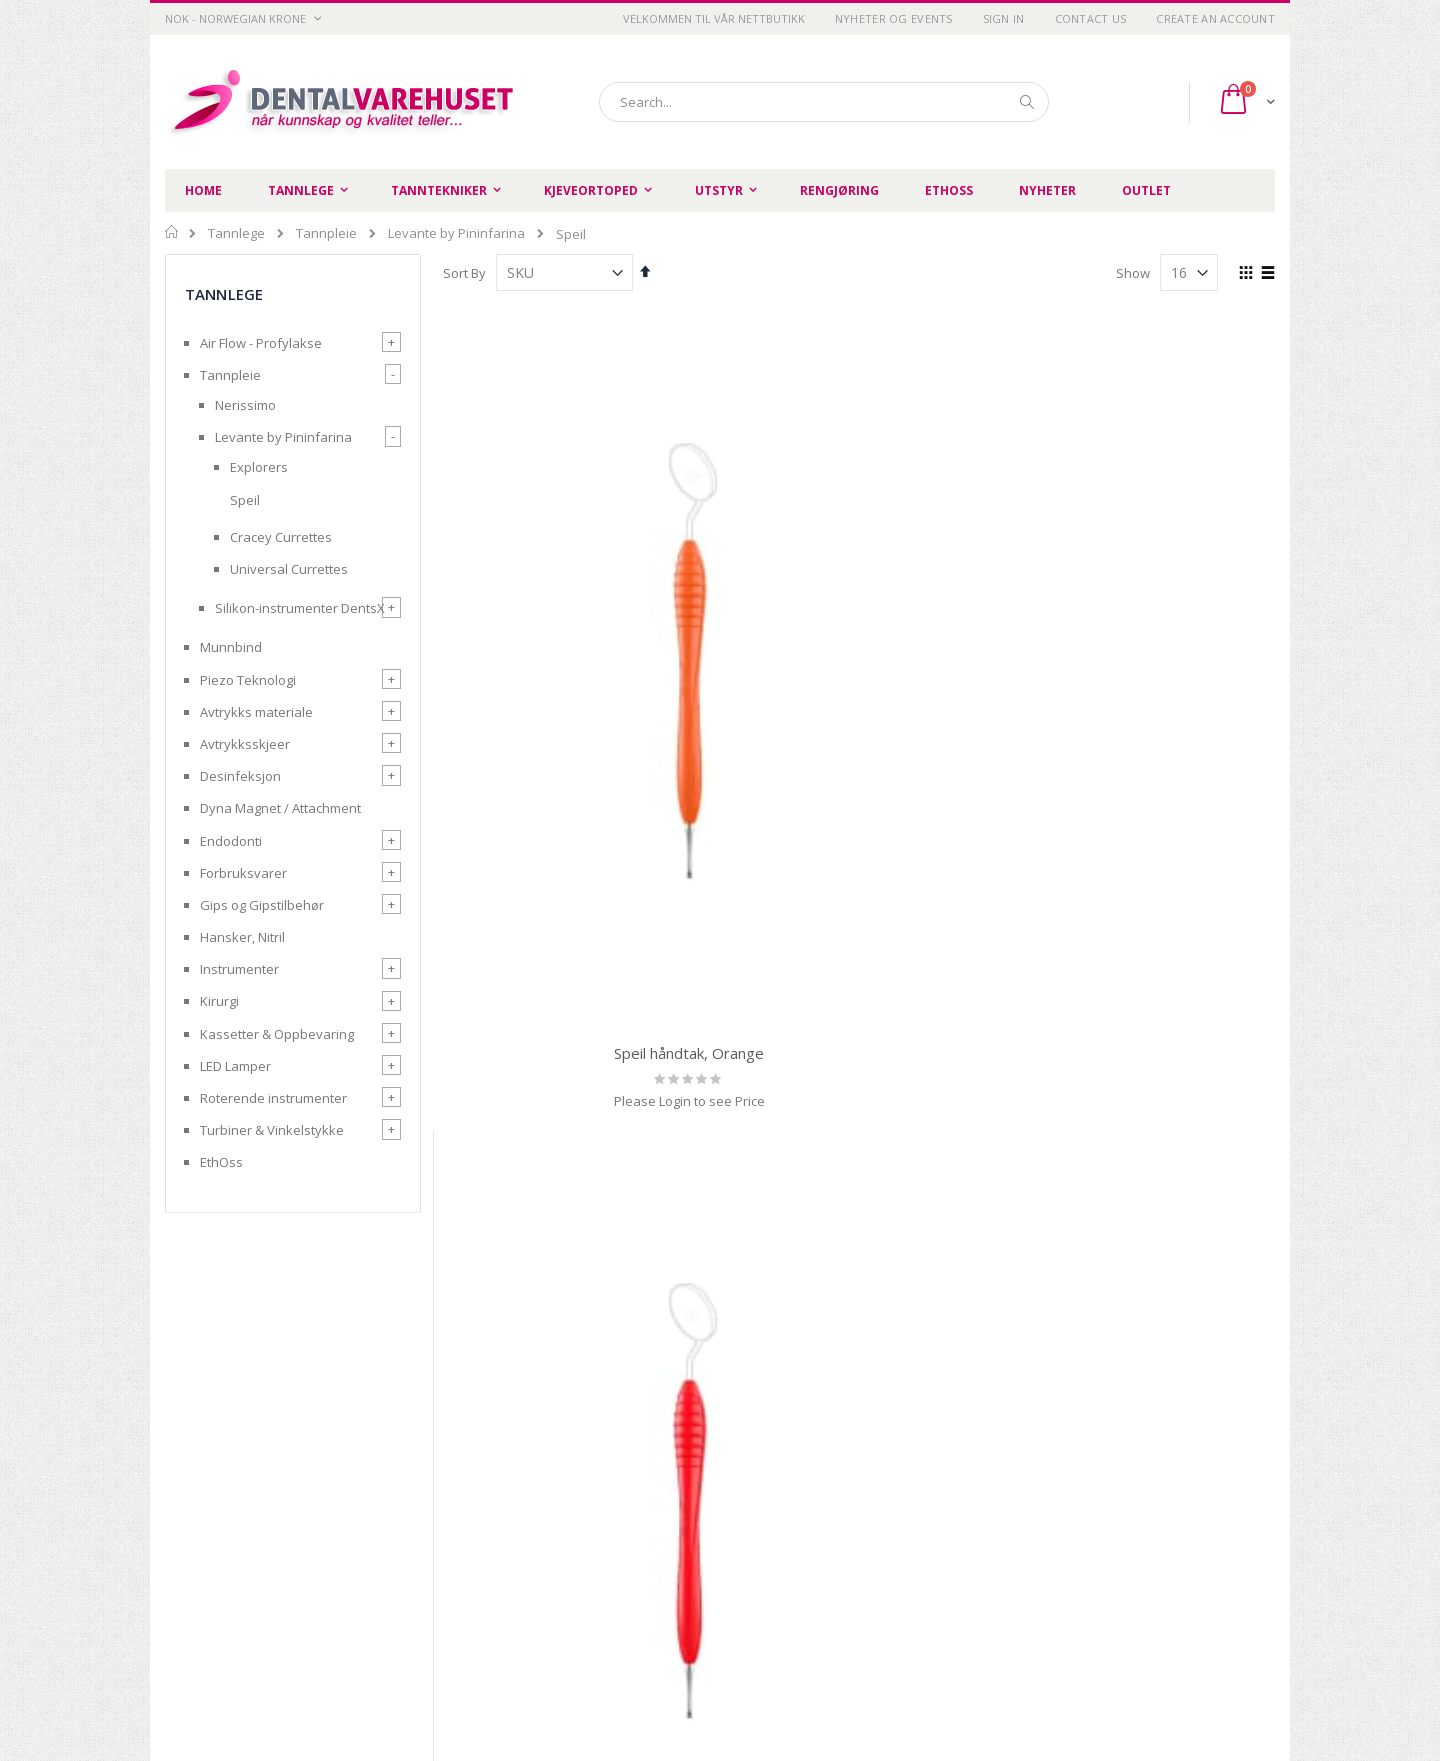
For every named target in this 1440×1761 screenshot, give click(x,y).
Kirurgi (219, 1001)
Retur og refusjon (503, 1568)
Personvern (486, 1518)
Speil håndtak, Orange (540, 654)
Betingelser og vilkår (511, 1543)
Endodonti (231, 841)
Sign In (1004, 18)
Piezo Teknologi (248, 680)
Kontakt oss (664, 1543)
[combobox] (824, 102)
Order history (846, 1518)
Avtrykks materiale (256, 712)
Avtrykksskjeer (245, 744)
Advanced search (859, 1543)
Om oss (651, 1518)
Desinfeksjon (240, 776)
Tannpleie (326, 233)
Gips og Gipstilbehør (262, 905)
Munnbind (231, 647)
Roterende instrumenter (273, 1098)
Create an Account (1215, 18)
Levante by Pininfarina (456, 233)
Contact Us (1091, 18)
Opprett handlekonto (692, 1568)
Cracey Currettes (281, 537)
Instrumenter (239, 969)
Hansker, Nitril (242, 937)
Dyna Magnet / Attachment (280, 808)
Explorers (259, 467)
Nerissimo (245, 405)
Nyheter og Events (894, 18)
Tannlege (236, 233)
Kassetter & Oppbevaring (277, 1034)
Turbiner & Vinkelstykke (272, 1130)
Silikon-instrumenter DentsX (300, 608)
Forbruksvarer (243, 873)
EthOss (221, 1162)
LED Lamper (235, 1066)
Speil (245, 500)
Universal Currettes (289, 569)
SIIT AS (973, 1690)
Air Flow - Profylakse (261, 343)
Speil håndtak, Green (965, 654)
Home (172, 232)
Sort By (464, 273)
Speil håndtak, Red (753, 654)
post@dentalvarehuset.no (245, 1684)
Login (822, 1568)
